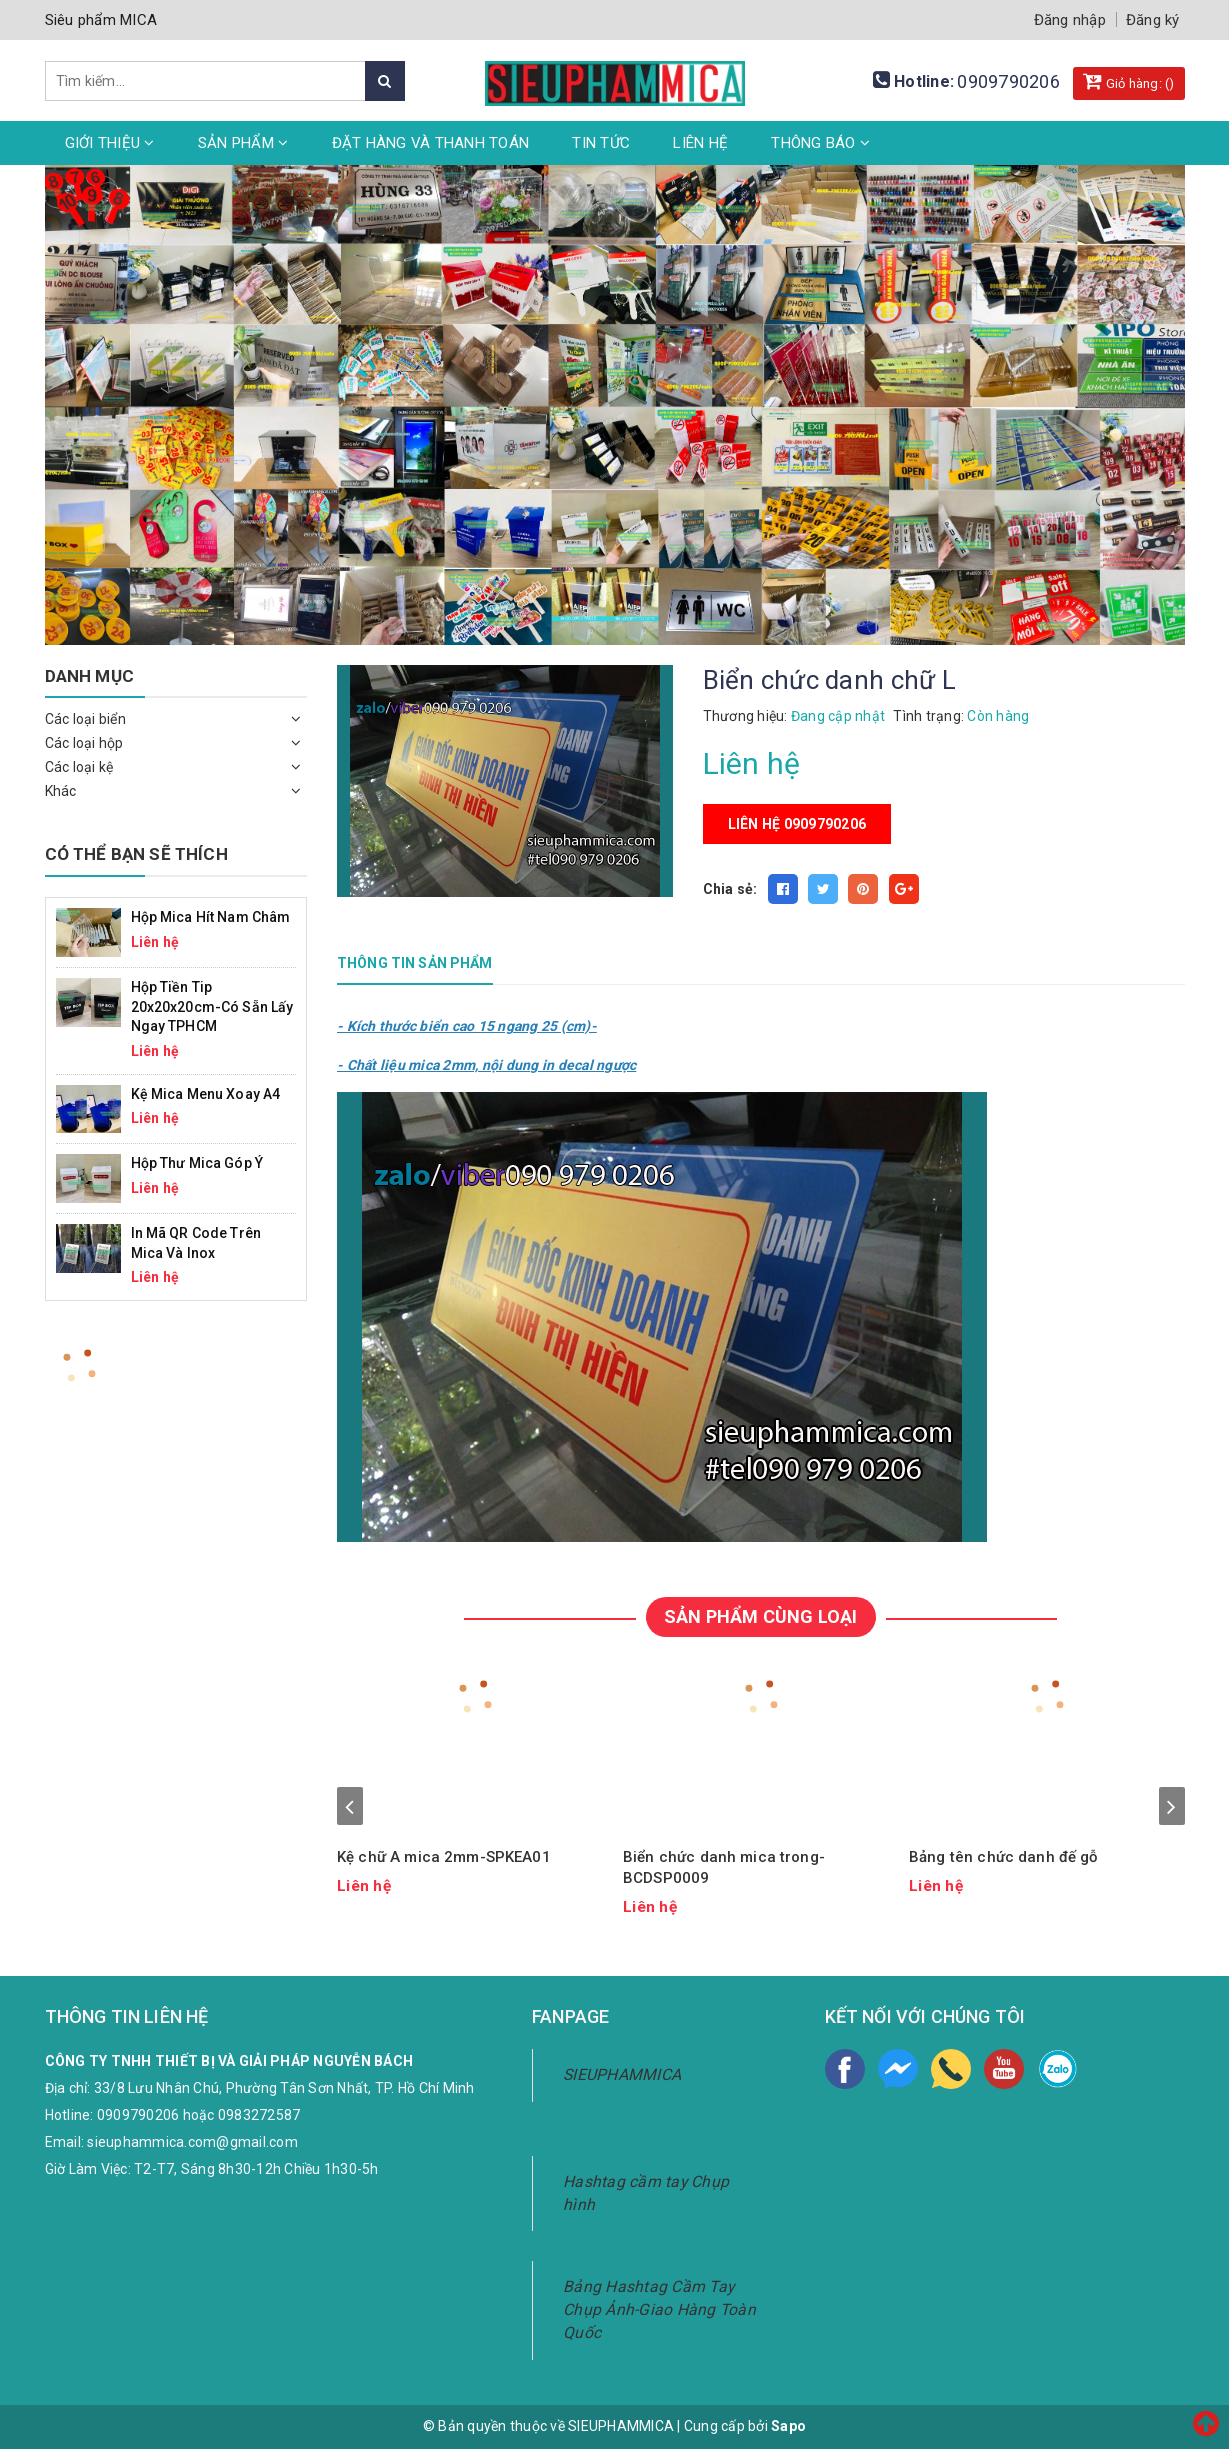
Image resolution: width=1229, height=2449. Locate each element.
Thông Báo (820, 143)
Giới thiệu (110, 143)
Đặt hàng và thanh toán (431, 143)
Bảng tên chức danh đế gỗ (1004, 1857)
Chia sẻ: (730, 889)
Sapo (788, 2426)
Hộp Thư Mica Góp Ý (197, 1163)
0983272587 (259, 2115)
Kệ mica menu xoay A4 (206, 1094)
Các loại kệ (79, 767)
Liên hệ (700, 143)
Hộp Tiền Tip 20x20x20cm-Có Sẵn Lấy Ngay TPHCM (212, 1006)
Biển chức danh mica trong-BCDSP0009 (724, 1867)
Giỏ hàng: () (1129, 81)
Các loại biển (85, 719)
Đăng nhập (1070, 20)
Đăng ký (1153, 20)
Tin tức (601, 143)
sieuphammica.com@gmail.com (192, 2142)
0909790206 (1008, 81)
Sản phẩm (243, 143)
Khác (61, 791)
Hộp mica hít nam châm (211, 917)
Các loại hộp (84, 743)
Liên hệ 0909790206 (797, 824)
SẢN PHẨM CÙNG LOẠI (760, 1616)
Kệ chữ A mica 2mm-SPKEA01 (444, 1857)
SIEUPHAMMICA (622, 2074)
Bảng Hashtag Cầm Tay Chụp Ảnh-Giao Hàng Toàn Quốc (659, 2309)
